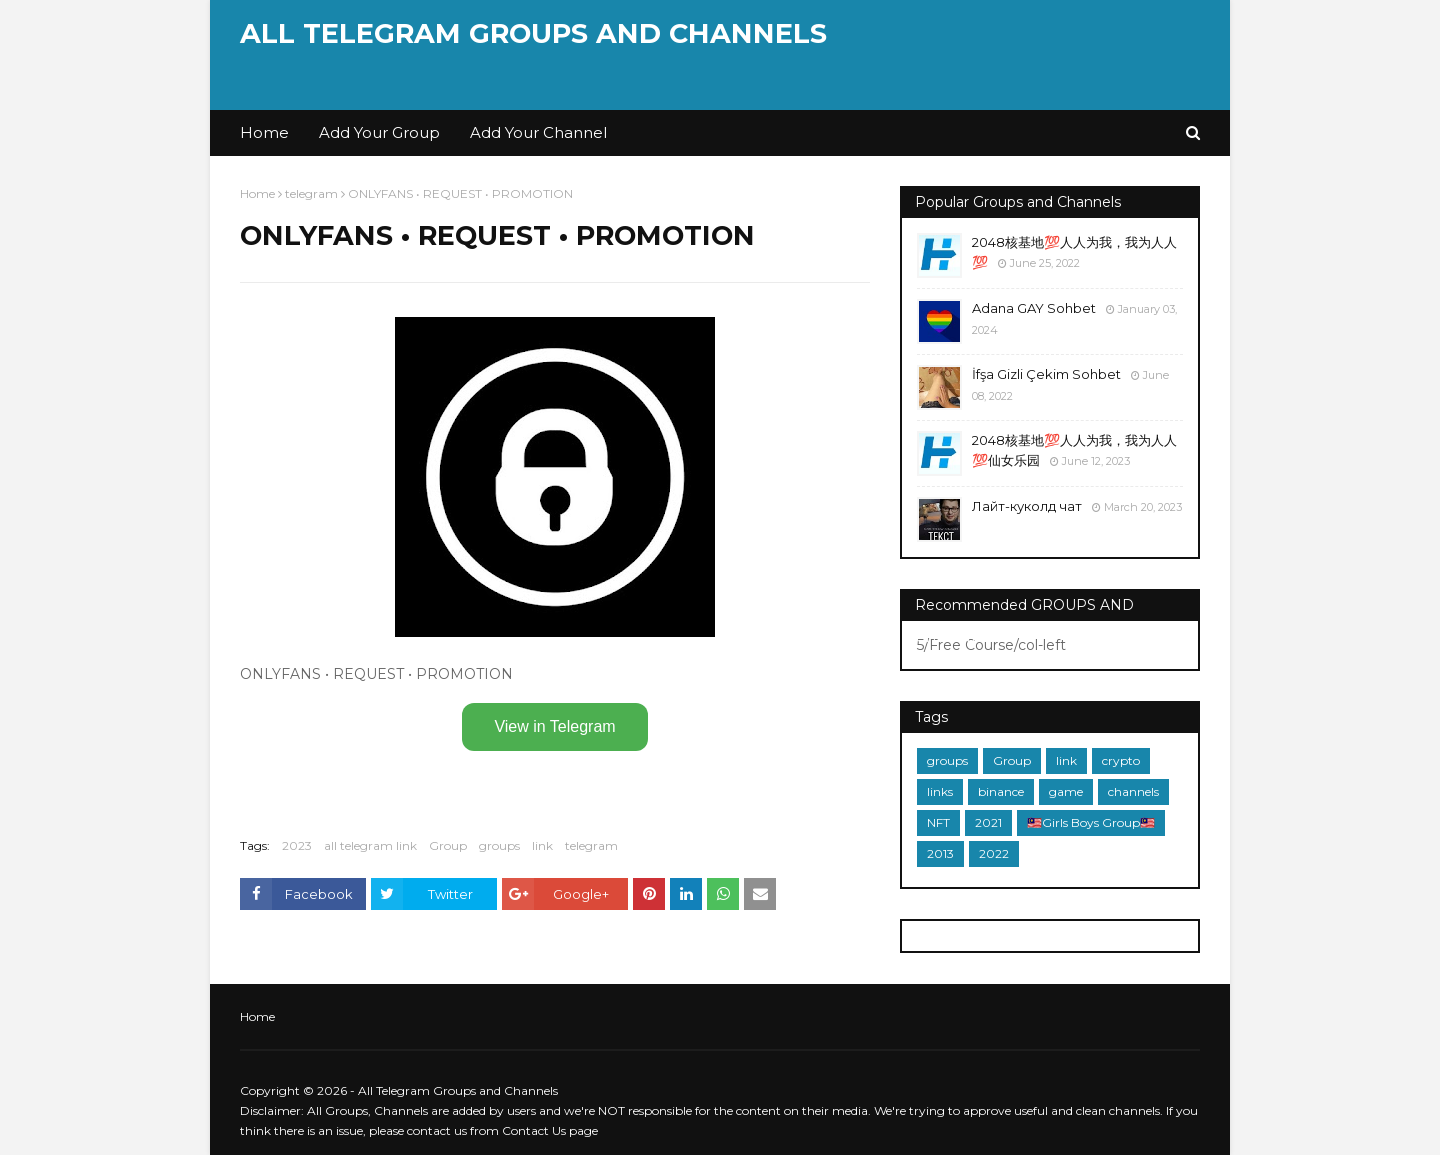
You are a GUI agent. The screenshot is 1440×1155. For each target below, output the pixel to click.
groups (499, 845)
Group (448, 845)
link (542, 845)
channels (1133, 791)
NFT (938, 822)
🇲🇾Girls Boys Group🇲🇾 (1091, 822)
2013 (940, 853)
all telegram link (370, 845)
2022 (994, 853)
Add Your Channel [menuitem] (538, 132)
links (940, 791)
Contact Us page (550, 1130)
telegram (311, 193)
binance (1001, 791)
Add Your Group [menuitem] (379, 132)
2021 (988, 822)
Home (257, 193)
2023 (297, 845)
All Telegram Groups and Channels (533, 33)
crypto (1121, 760)
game (1066, 791)
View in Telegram (554, 726)
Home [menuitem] (264, 132)
